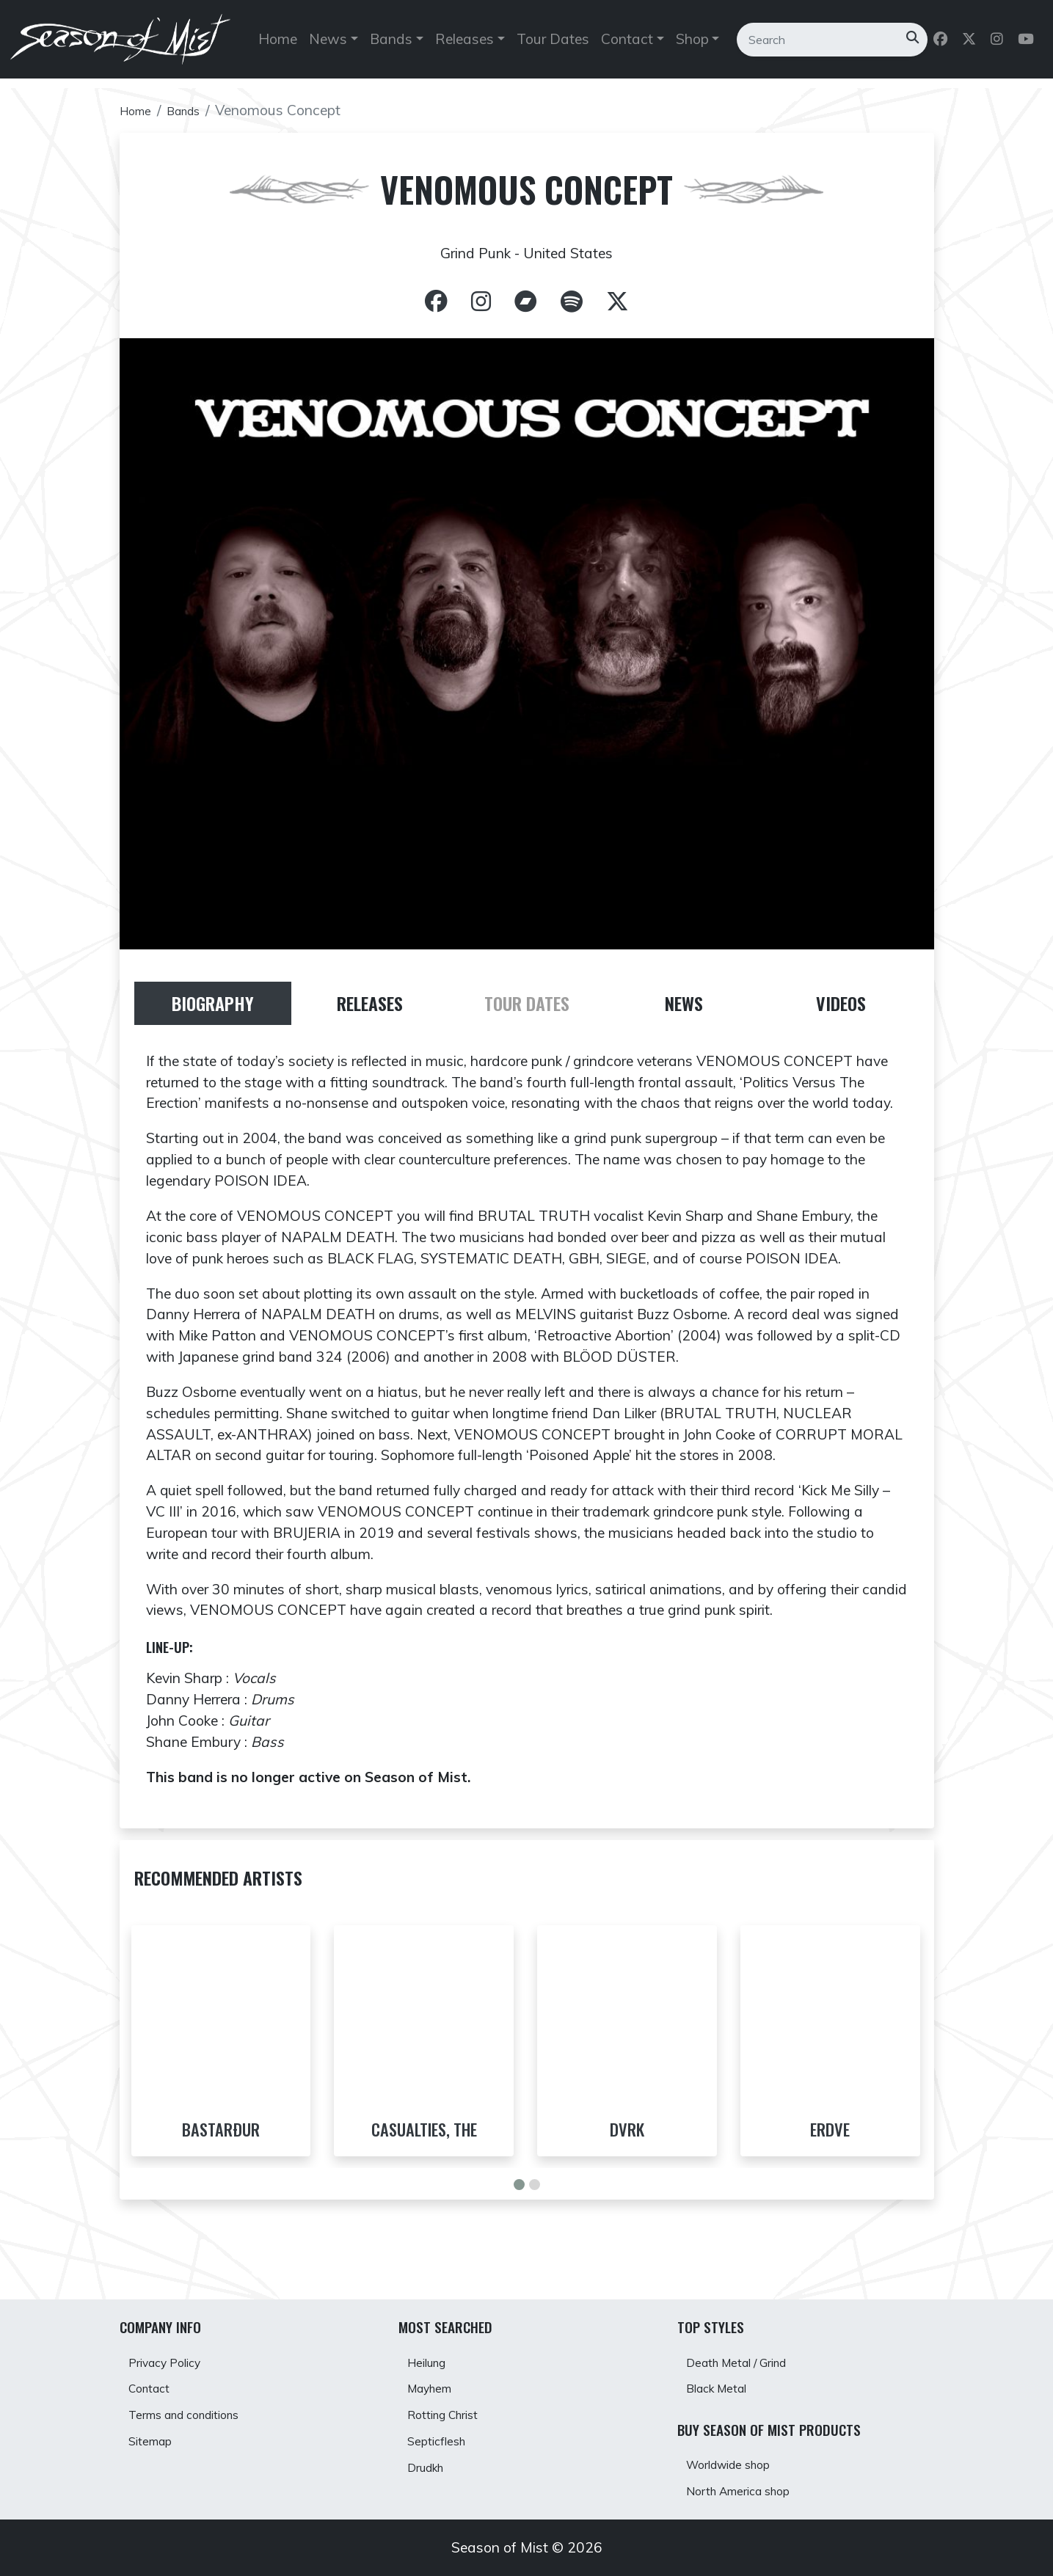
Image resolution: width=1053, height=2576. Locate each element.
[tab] (212, 1009)
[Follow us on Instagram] (996, 45)
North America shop (754, 2487)
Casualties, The (423, 2138)
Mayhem (438, 2372)
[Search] (817, 45)
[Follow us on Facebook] (940, 45)
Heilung (434, 2339)
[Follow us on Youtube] (1025, 45)
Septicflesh (445, 2438)
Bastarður (221, 2138)
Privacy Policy (176, 2339)
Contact (157, 2372)
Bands (195, 110)
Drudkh (433, 2470)
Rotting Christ (455, 2405)
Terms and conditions (201, 2405)
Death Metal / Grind (752, 2339)
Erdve (830, 2138)
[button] (519, 2223)
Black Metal (727, 2372)
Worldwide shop (742, 2455)
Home (277, 45)
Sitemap (158, 2438)
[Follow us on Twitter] (969, 45)
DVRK (627, 2138)
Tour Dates (552, 45)
